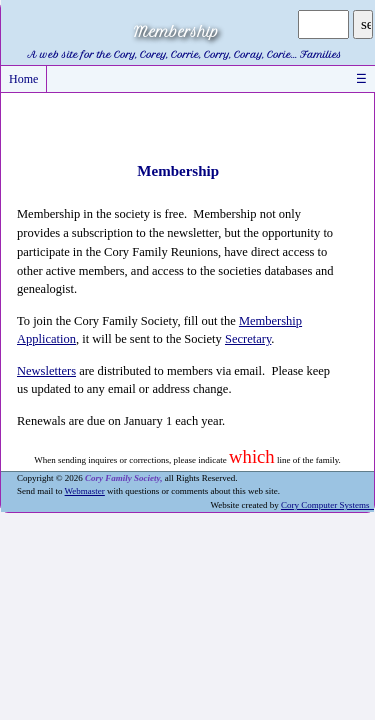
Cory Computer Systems (327, 505)
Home (23, 79)
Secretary (248, 339)
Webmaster (85, 491)
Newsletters (46, 371)
